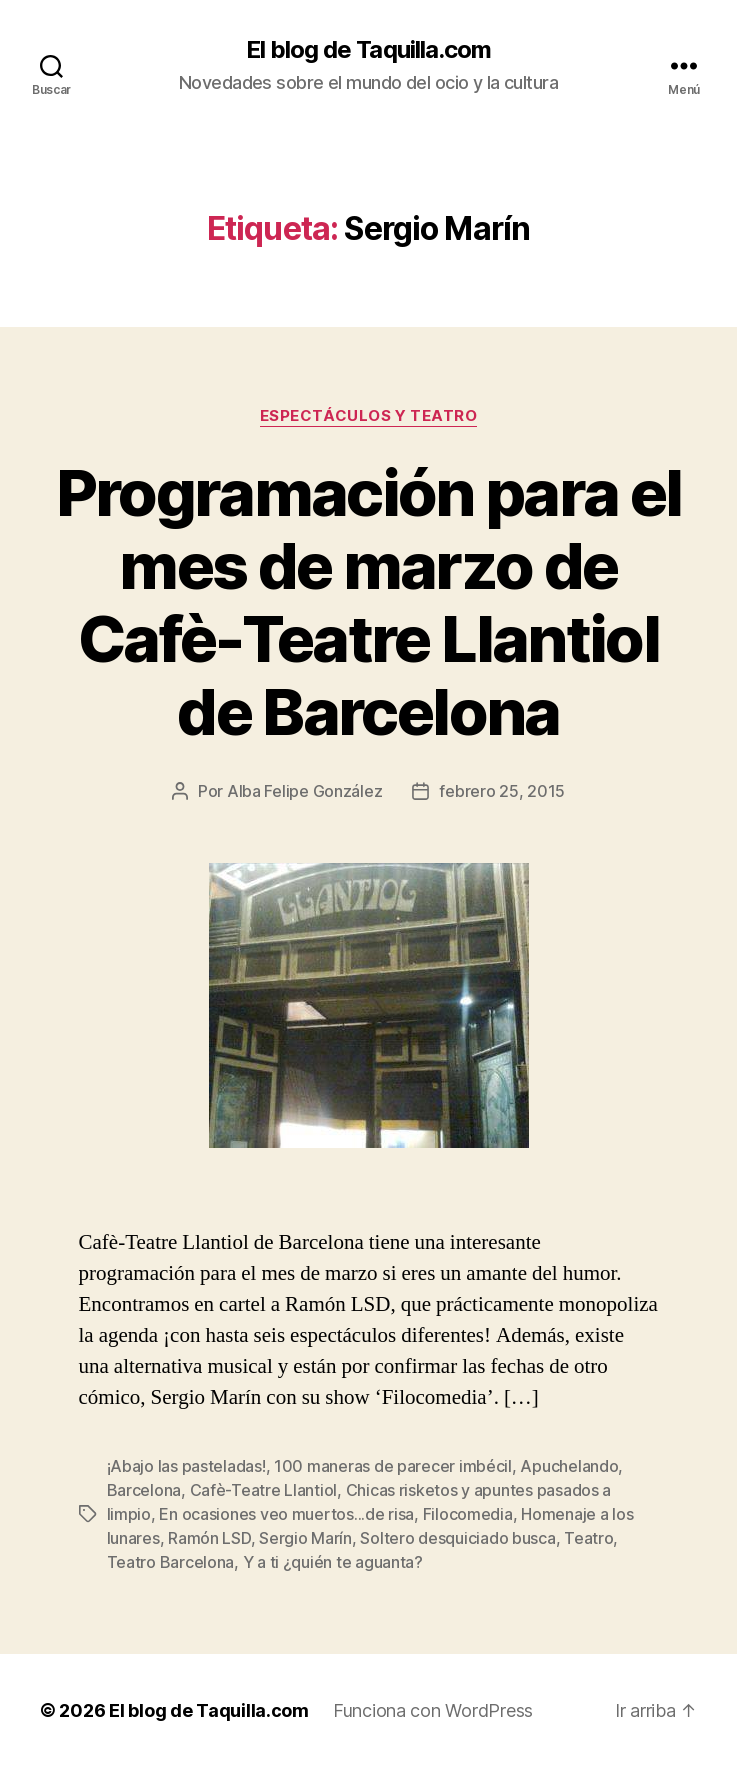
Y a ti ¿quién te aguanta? (333, 1562)
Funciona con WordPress (433, 1710)
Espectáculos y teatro (369, 416)
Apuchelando (569, 1466)
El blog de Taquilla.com (368, 50)
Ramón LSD (209, 1538)
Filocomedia (468, 1514)
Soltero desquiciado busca (457, 1538)
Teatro (588, 1538)
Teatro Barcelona (171, 1562)
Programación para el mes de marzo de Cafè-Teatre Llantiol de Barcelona (369, 602)
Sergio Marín (305, 1538)
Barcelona (144, 1490)
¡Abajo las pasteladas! (186, 1466)
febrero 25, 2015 (502, 791)
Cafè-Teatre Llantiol (264, 1490)
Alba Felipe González (305, 791)
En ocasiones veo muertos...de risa (286, 1514)
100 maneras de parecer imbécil (393, 1466)
